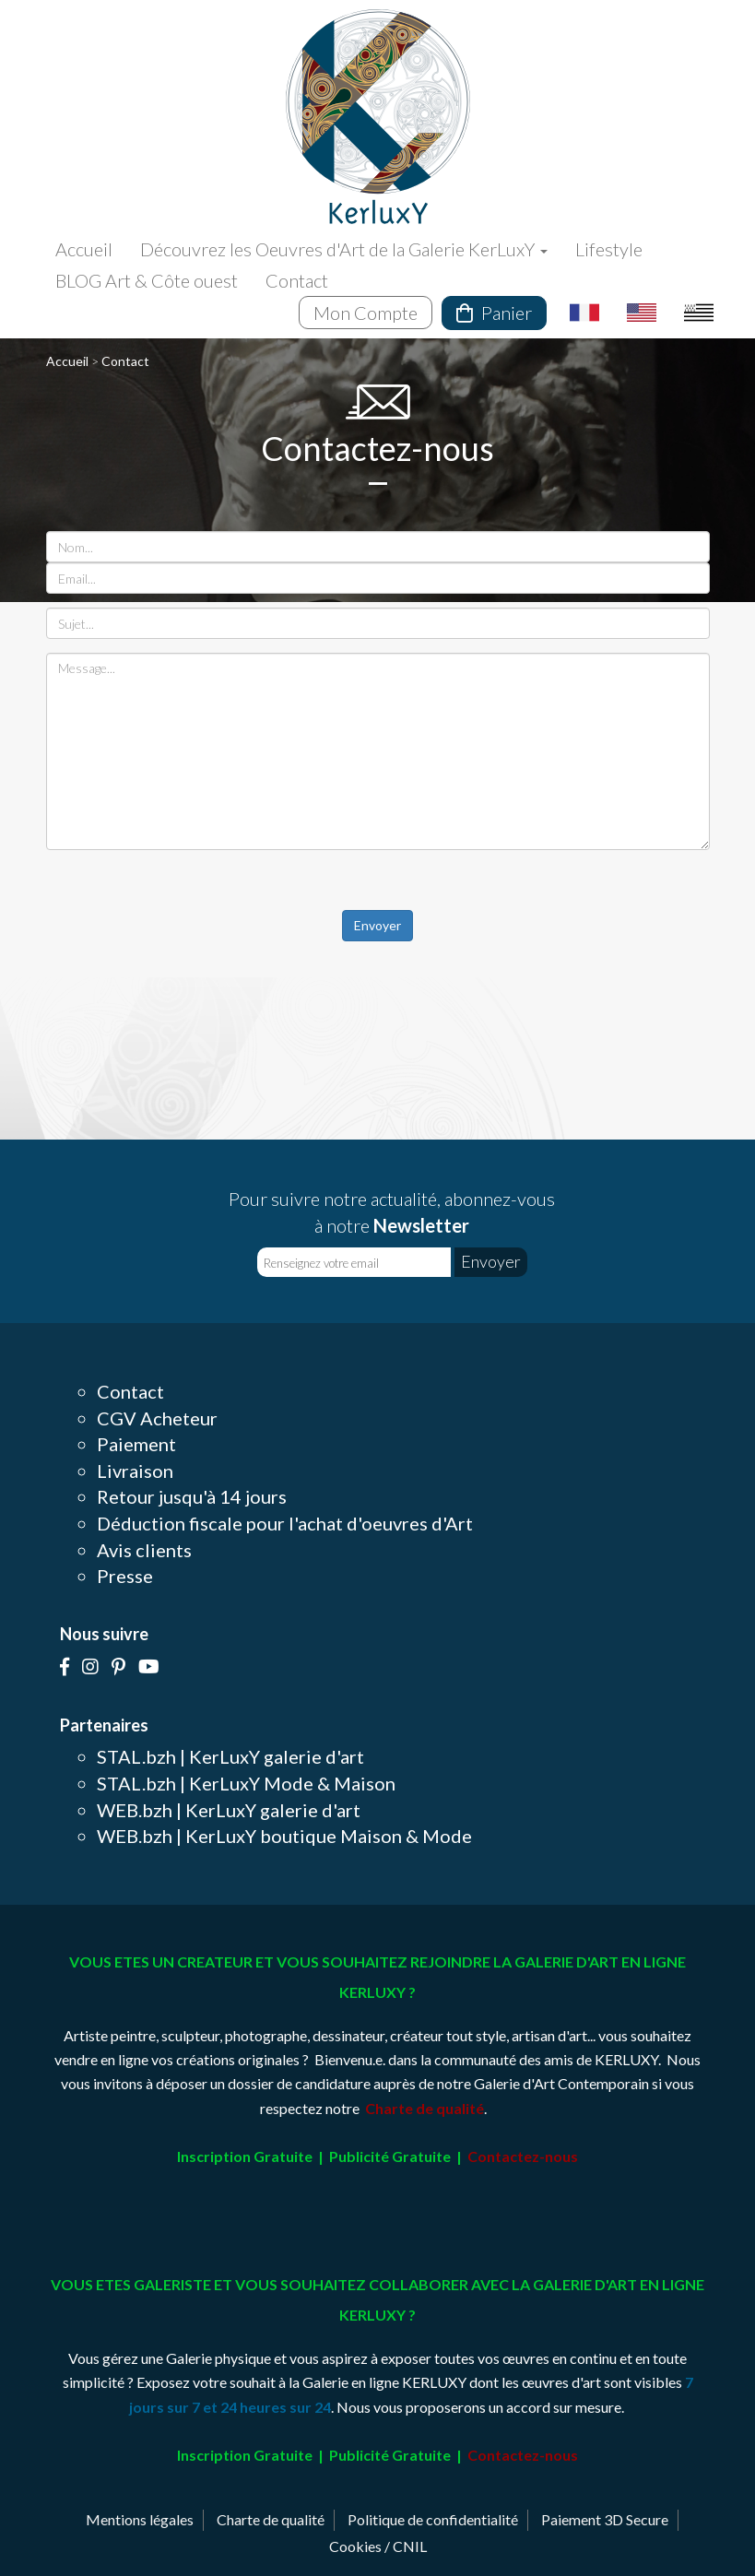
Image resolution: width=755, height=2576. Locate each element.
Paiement (136, 1444)
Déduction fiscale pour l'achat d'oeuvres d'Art (285, 1523)
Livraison (135, 1470)
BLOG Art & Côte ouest (146, 280)
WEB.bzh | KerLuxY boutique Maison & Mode (284, 1836)
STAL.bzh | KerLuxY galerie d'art (230, 1756)
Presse (125, 1576)
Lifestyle (609, 249)
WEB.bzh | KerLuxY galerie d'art (228, 1810)
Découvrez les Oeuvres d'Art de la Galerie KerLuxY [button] (344, 249)
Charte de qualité (270, 2519)
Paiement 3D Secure (604, 2519)
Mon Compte (365, 312)
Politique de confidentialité (433, 2519)
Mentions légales (140, 2519)
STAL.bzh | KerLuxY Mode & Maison (246, 1783)
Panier (494, 312)
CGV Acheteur (157, 1418)
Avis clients (144, 1550)
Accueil (83, 249)
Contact (296, 280)
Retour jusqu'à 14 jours (192, 1496)
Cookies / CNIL (378, 2546)
